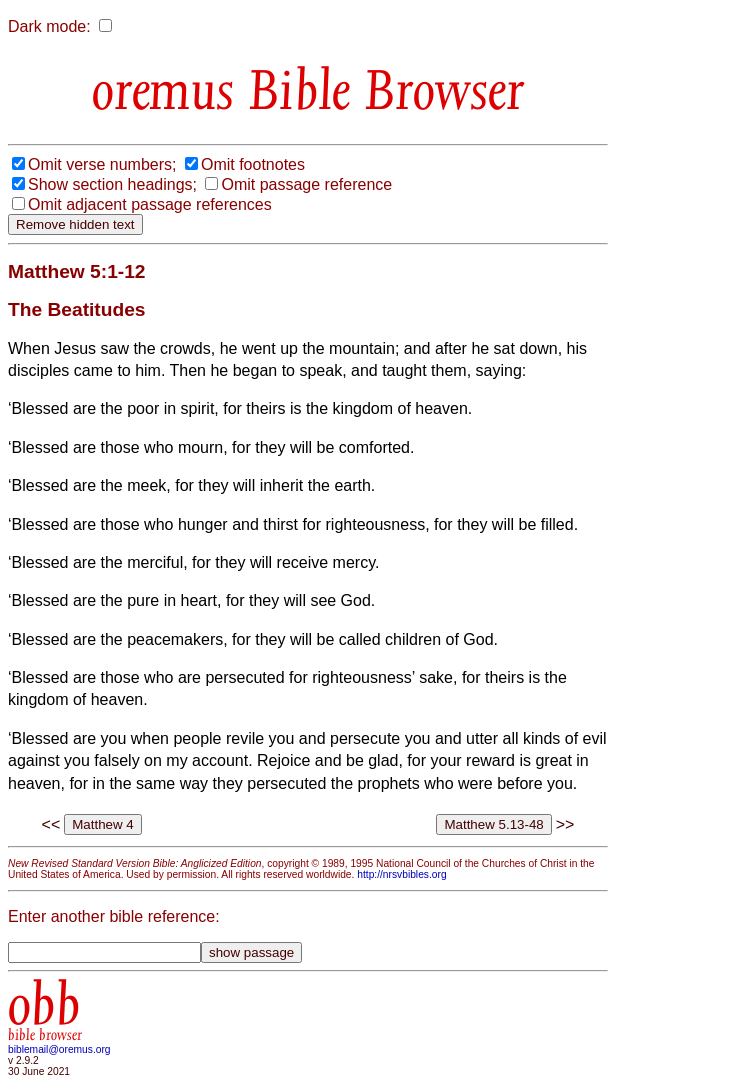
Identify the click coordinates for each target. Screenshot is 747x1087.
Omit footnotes (253, 164)
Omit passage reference (306, 184)
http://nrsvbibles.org (401, 874)
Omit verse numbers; (102, 164)
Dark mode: (49, 26)
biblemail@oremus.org (59, 1049)
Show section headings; (112, 184)
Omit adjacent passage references (150, 204)
